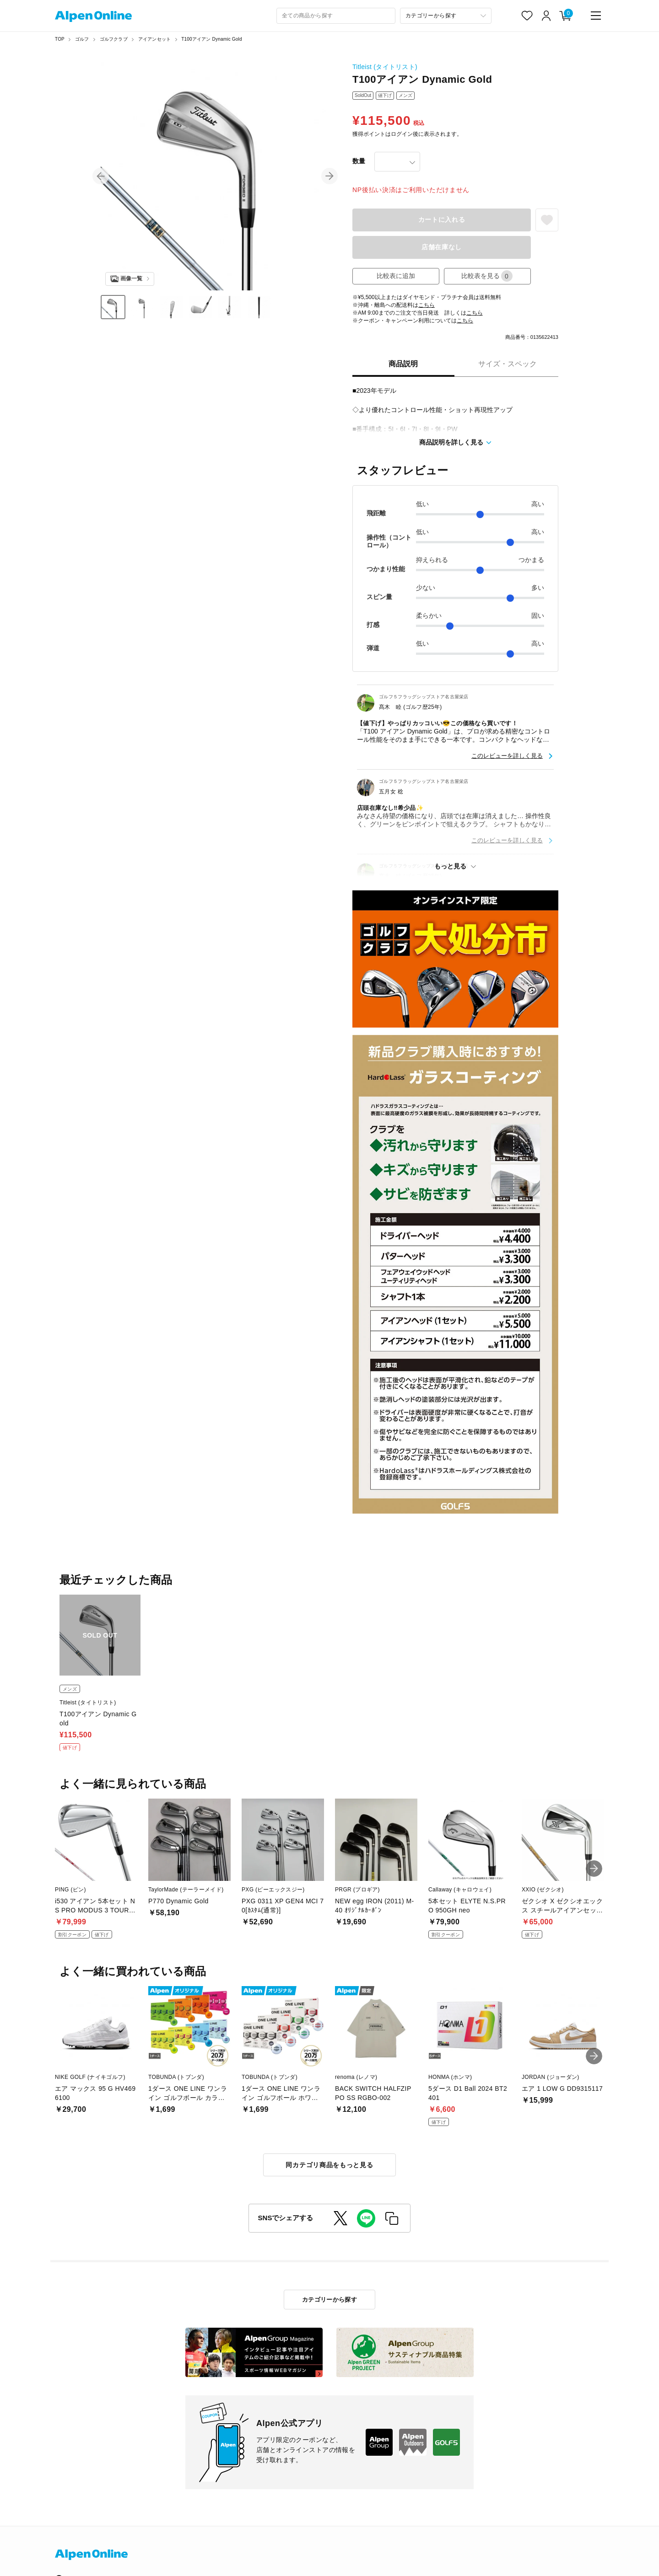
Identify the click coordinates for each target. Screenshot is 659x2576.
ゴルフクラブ (114, 39)
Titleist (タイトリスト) (384, 66)
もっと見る (450, 866)
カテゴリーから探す (329, 2299)
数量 (358, 161)
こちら (426, 305)
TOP (60, 39)
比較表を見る (487, 276)
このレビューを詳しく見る (507, 755)
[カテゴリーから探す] (446, 16)
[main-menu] (596, 15)
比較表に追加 (396, 275)
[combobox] (335, 16)
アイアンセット (154, 39)
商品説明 (403, 364)
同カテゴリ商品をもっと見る (329, 2165)
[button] (100, 176)
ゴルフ (82, 39)
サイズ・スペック (507, 364)
